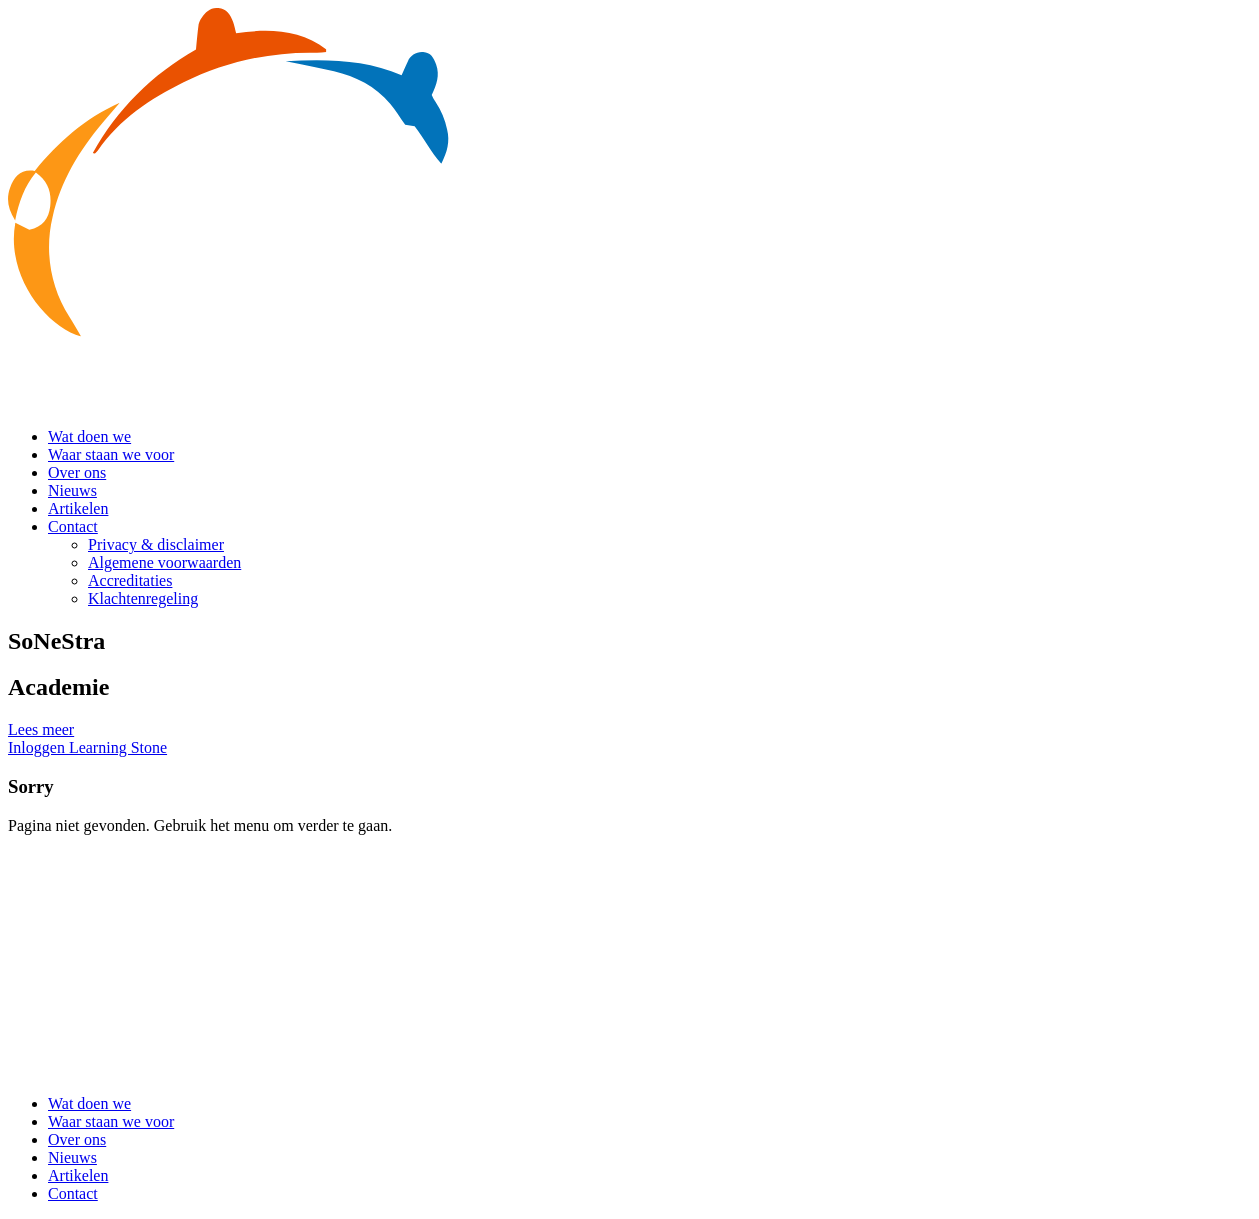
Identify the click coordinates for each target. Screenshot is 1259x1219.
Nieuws (72, 490)
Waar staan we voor (111, 454)
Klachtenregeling (143, 598)
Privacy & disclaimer (156, 544)
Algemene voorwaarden (164, 562)
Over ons (77, 472)
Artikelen (78, 508)
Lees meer (41, 729)
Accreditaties (130, 580)
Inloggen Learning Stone (87, 747)
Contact (73, 526)
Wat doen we (89, 436)
